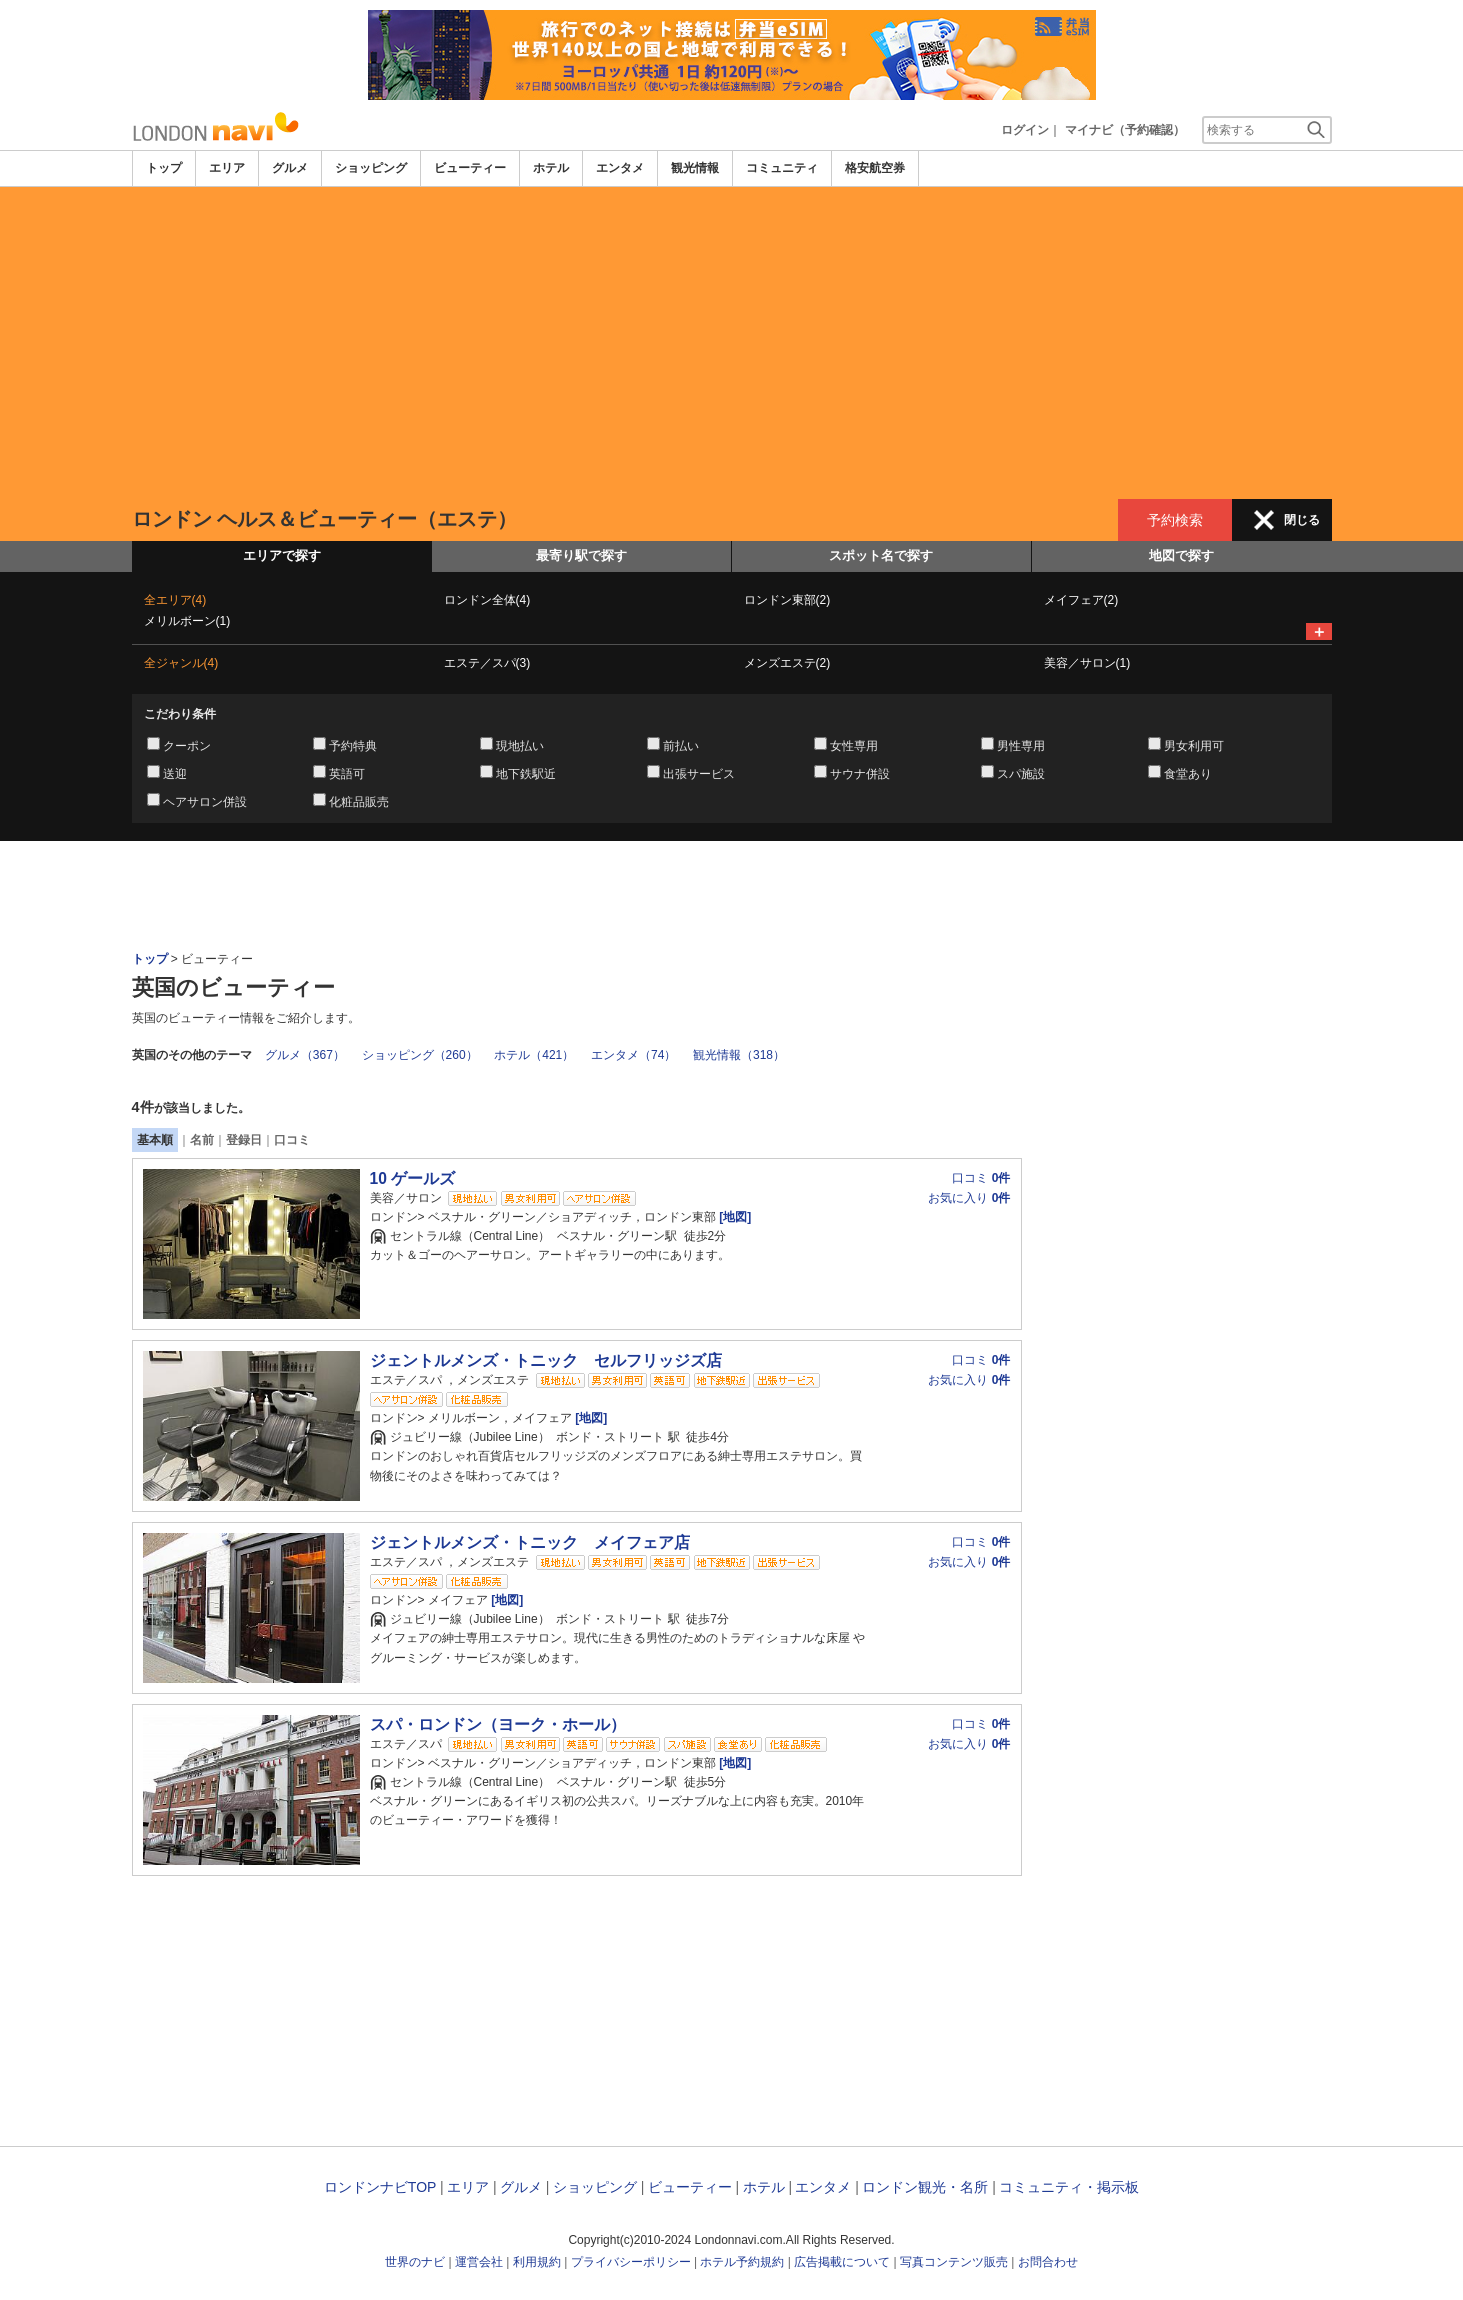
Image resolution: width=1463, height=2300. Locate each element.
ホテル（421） (534, 1055)
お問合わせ (1048, 2262)
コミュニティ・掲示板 (1069, 2187)
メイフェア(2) (1081, 600)
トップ (164, 168)
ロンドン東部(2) (787, 600)
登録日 (244, 1140)
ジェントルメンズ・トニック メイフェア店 (530, 1542)
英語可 (347, 774)
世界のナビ (415, 2262)
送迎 (175, 774)
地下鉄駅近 (526, 774)
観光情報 (695, 168)
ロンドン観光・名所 (925, 2187)
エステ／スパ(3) (487, 663)
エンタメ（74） (633, 1055)
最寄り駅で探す (581, 555)
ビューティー (470, 168)
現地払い (520, 746)
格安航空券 (875, 168)
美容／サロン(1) (1087, 663)
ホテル (551, 168)
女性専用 (854, 746)
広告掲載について (842, 2262)
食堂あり (1188, 774)
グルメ (290, 168)
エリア (227, 168)
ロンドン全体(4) (487, 600)
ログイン (1025, 130)
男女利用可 (1194, 746)
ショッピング (371, 168)
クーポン (187, 746)
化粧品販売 (359, 802)
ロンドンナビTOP (380, 2187)
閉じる (1302, 520)
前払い (681, 746)
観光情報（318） (739, 1055)
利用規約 (537, 2262)
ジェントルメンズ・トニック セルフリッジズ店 (546, 1360)
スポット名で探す (881, 555)
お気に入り (969, 1198)
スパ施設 (1021, 774)
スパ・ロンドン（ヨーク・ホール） (498, 1724)
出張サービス (699, 774)
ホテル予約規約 (742, 2262)
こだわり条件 (180, 714)
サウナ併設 (860, 774)
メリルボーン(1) (187, 621)
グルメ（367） (305, 1055)
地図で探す (1181, 555)
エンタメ (620, 168)
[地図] (733, 1217)
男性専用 (1021, 746)
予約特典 (353, 746)
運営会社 (479, 2262)
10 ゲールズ (413, 1178)
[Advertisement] (732, 343)
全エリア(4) (175, 600)
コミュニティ (782, 168)
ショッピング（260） (420, 1055)
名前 (202, 1140)
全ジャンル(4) (181, 663)
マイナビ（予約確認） (1125, 130)
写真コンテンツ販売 (954, 2262)
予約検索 (1175, 520)
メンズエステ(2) (787, 663)
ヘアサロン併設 (205, 802)
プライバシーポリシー (631, 2262)
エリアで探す (282, 555)
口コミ (292, 1140)
